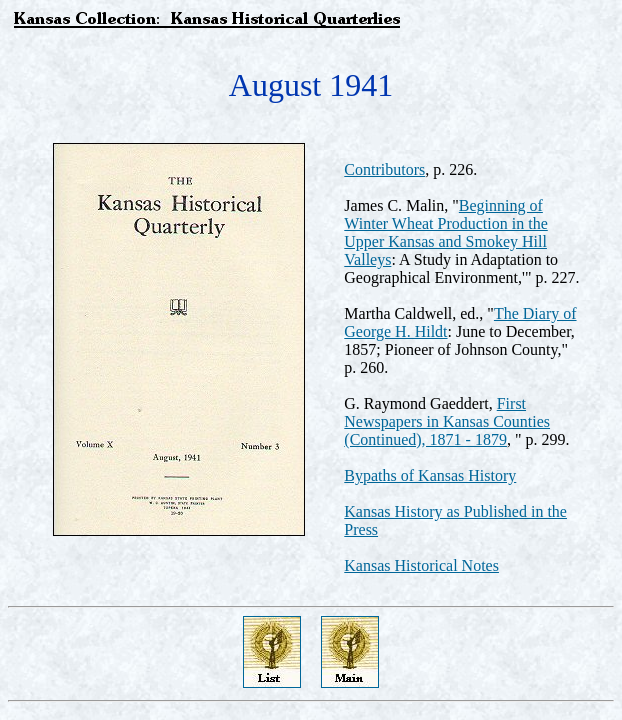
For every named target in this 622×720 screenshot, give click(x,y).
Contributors (384, 169)
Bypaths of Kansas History (430, 475)
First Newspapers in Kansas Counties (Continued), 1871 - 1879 (447, 421)
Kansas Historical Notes (421, 565)
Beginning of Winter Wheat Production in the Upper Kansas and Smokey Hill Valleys (445, 232)
